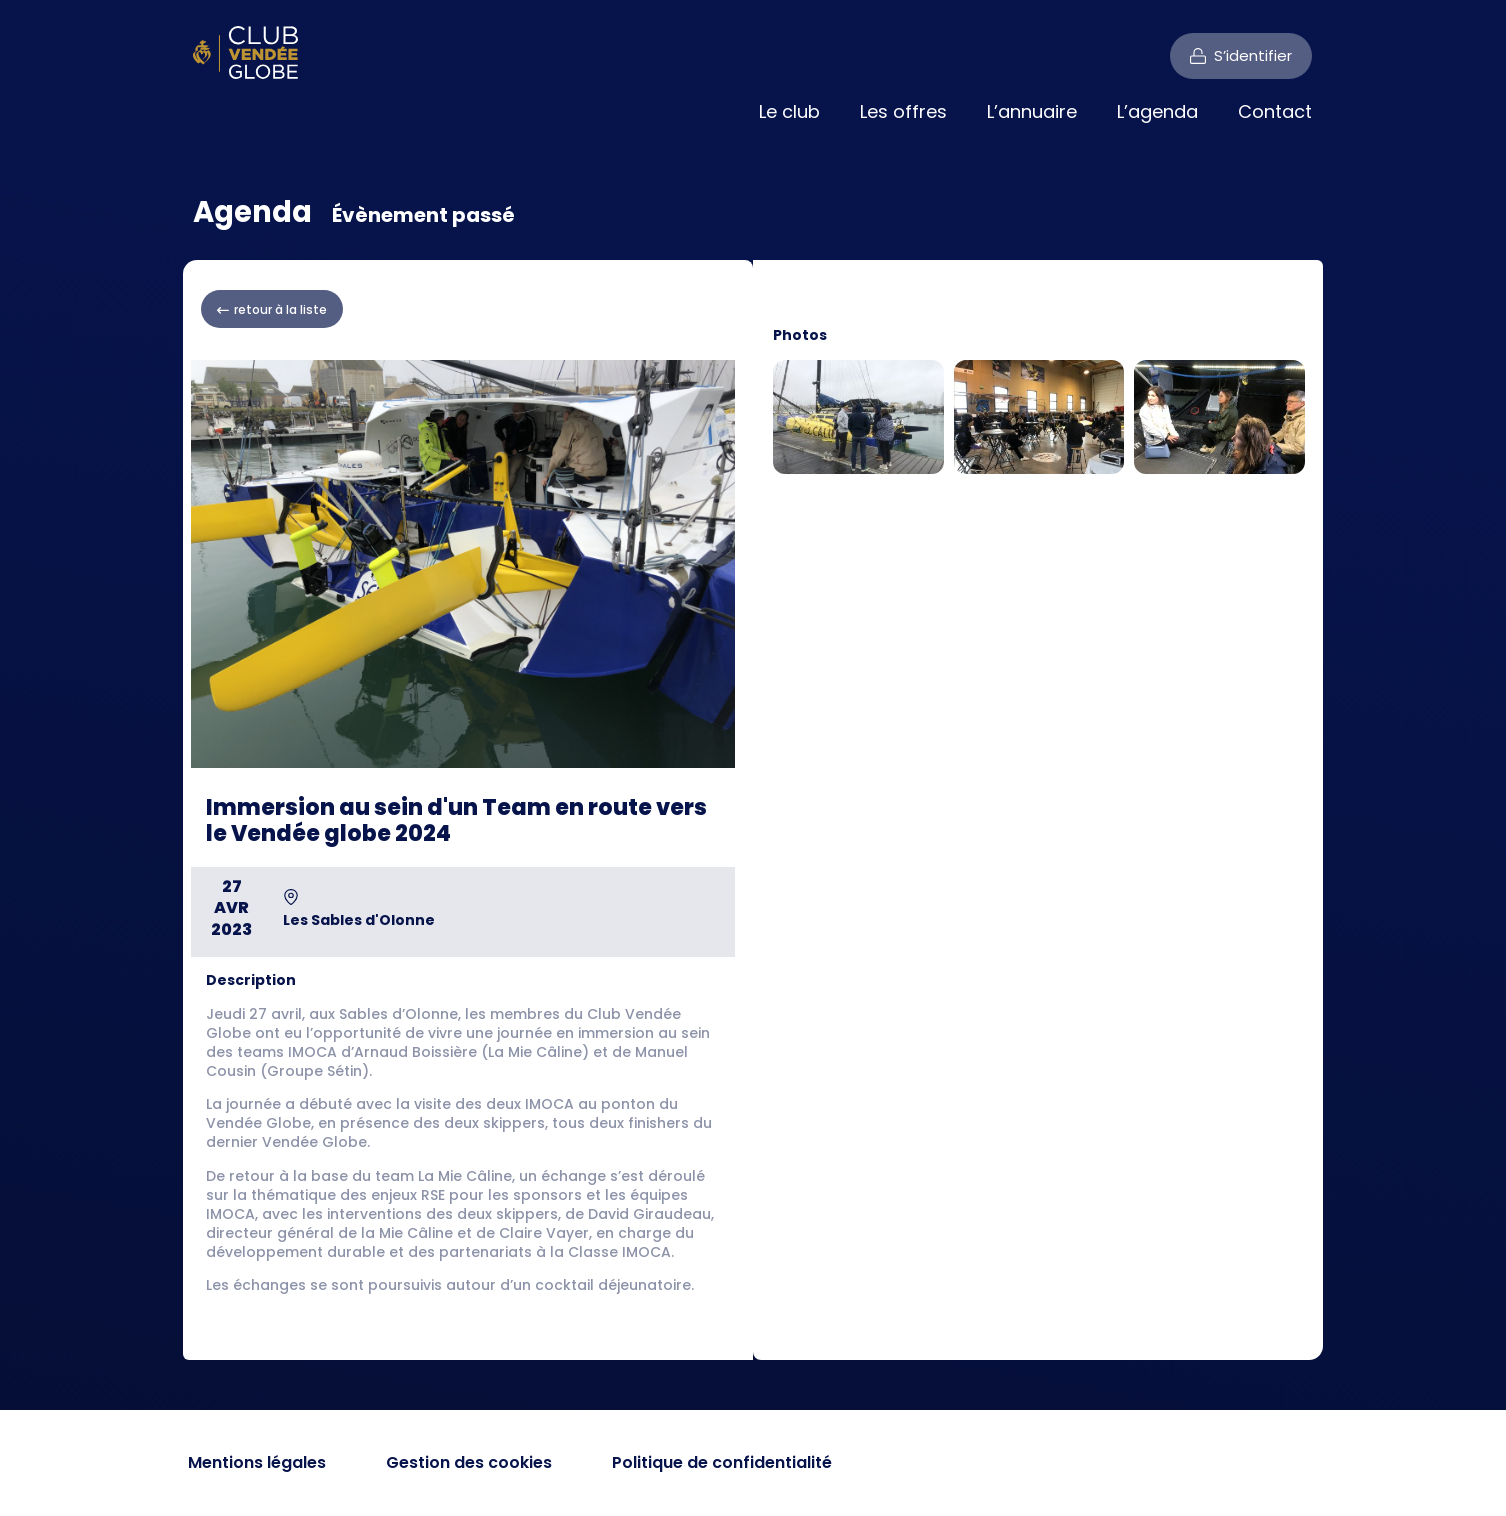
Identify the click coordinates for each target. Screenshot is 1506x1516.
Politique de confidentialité (722, 1462)
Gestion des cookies (469, 1462)
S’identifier (1253, 55)
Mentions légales (257, 1462)
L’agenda (1157, 111)
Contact (1275, 111)
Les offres (903, 111)
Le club (789, 111)
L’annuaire (1032, 111)
